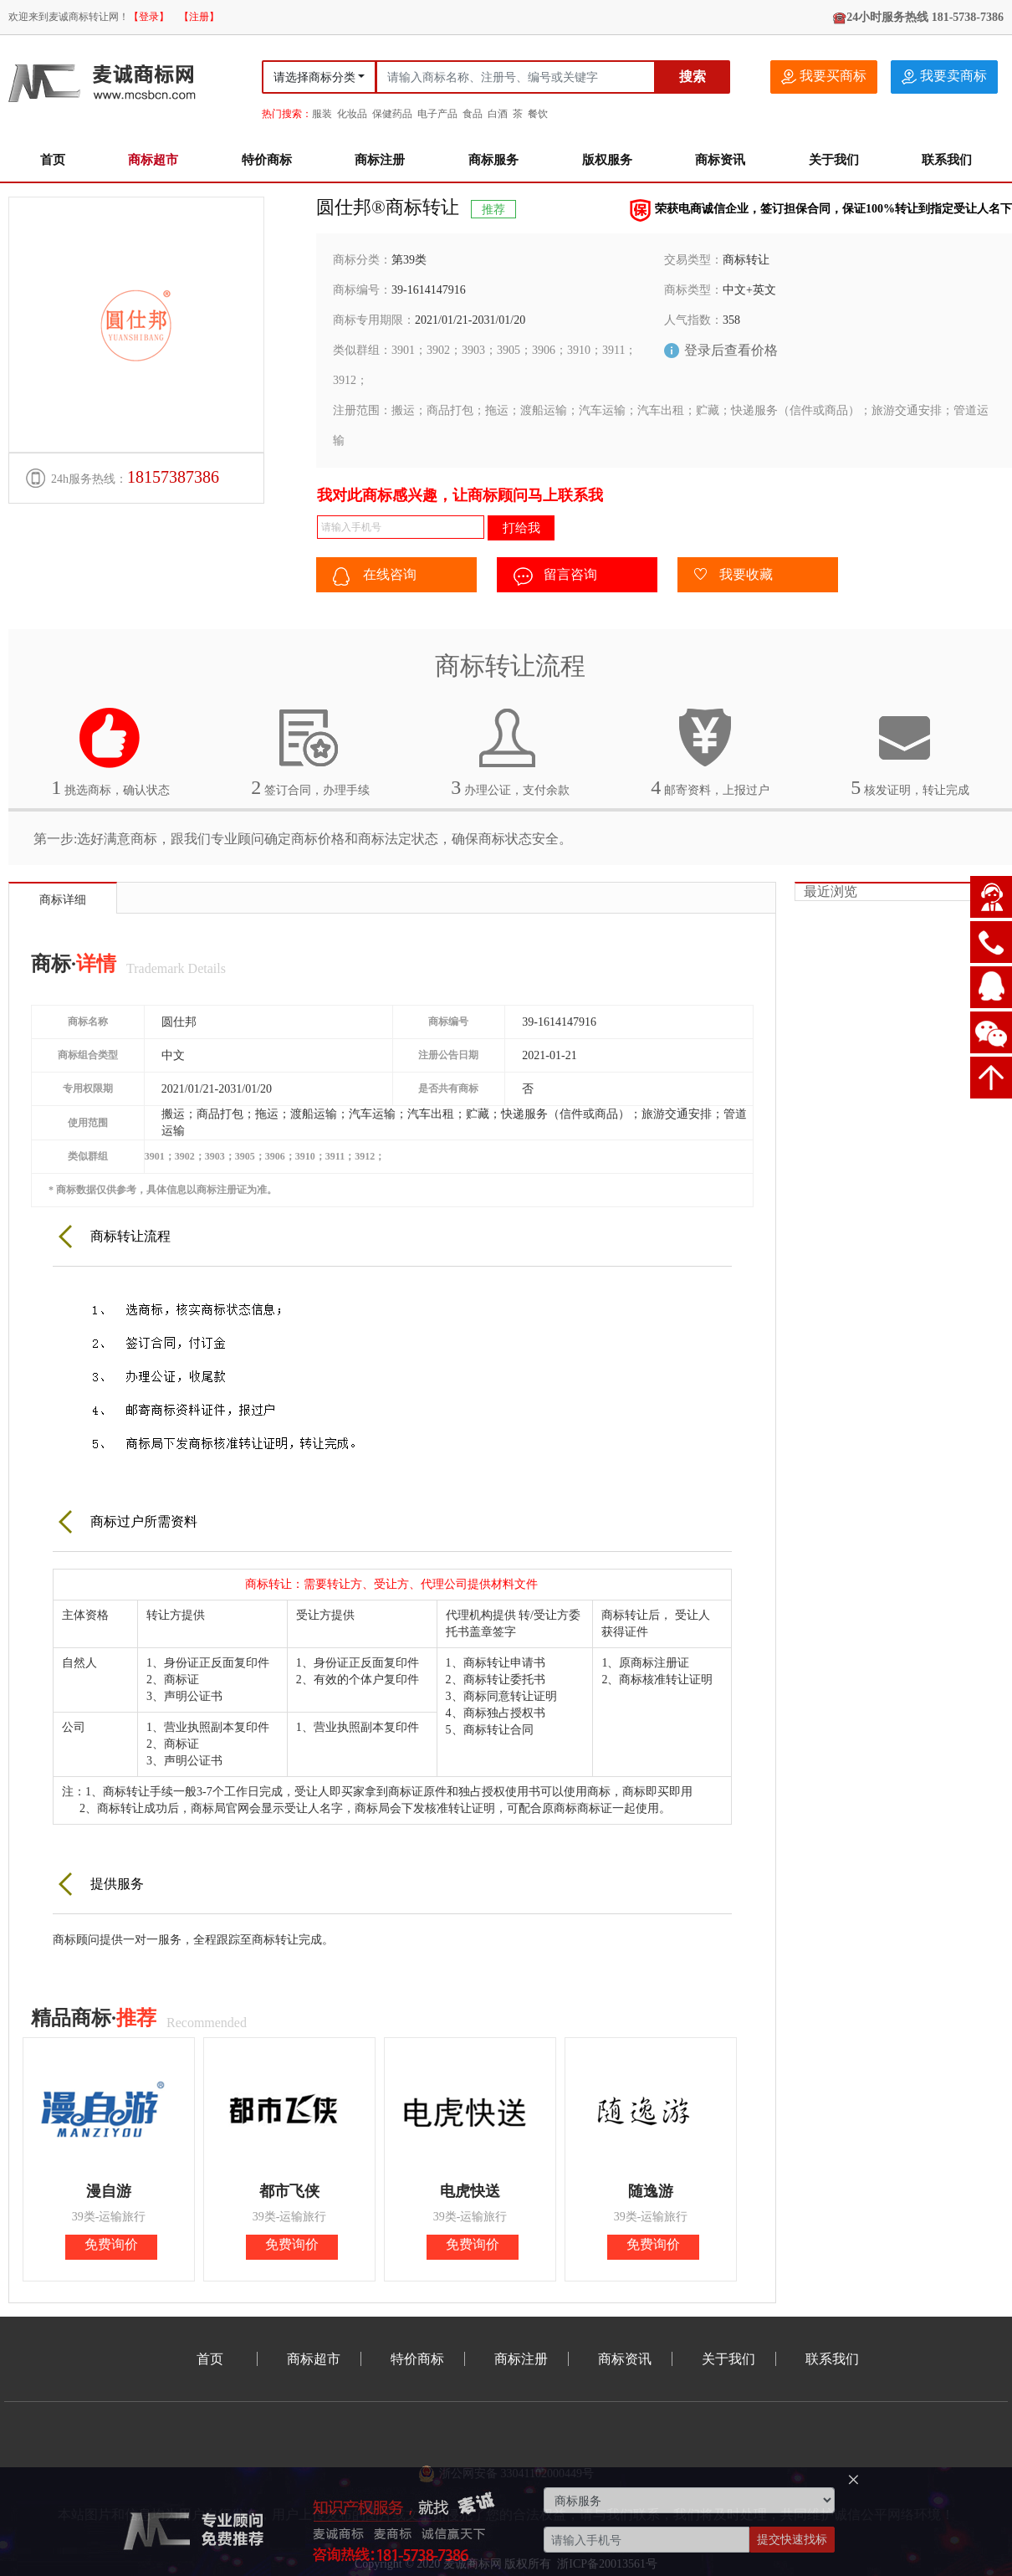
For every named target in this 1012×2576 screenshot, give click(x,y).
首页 (52, 159)
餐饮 (538, 114)
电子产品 (437, 114)
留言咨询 (555, 576)
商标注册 (380, 159)
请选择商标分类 (314, 77)
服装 (322, 114)
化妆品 (352, 114)
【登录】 (149, 17)
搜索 (692, 76)
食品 (473, 114)
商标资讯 (720, 159)
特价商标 (267, 159)
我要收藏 (733, 575)
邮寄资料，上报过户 (710, 752)
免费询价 (111, 2244)
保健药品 (392, 114)
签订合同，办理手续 (310, 752)
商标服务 (493, 159)
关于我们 (834, 159)
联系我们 (947, 159)
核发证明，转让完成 (910, 752)
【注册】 (199, 17)
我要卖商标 (944, 77)
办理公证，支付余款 (510, 752)
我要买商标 (823, 77)
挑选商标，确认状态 (110, 752)
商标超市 (153, 159)
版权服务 (607, 159)
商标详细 (62, 900)
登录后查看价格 (731, 350)
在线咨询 (375, 576)
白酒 (498, 114)
